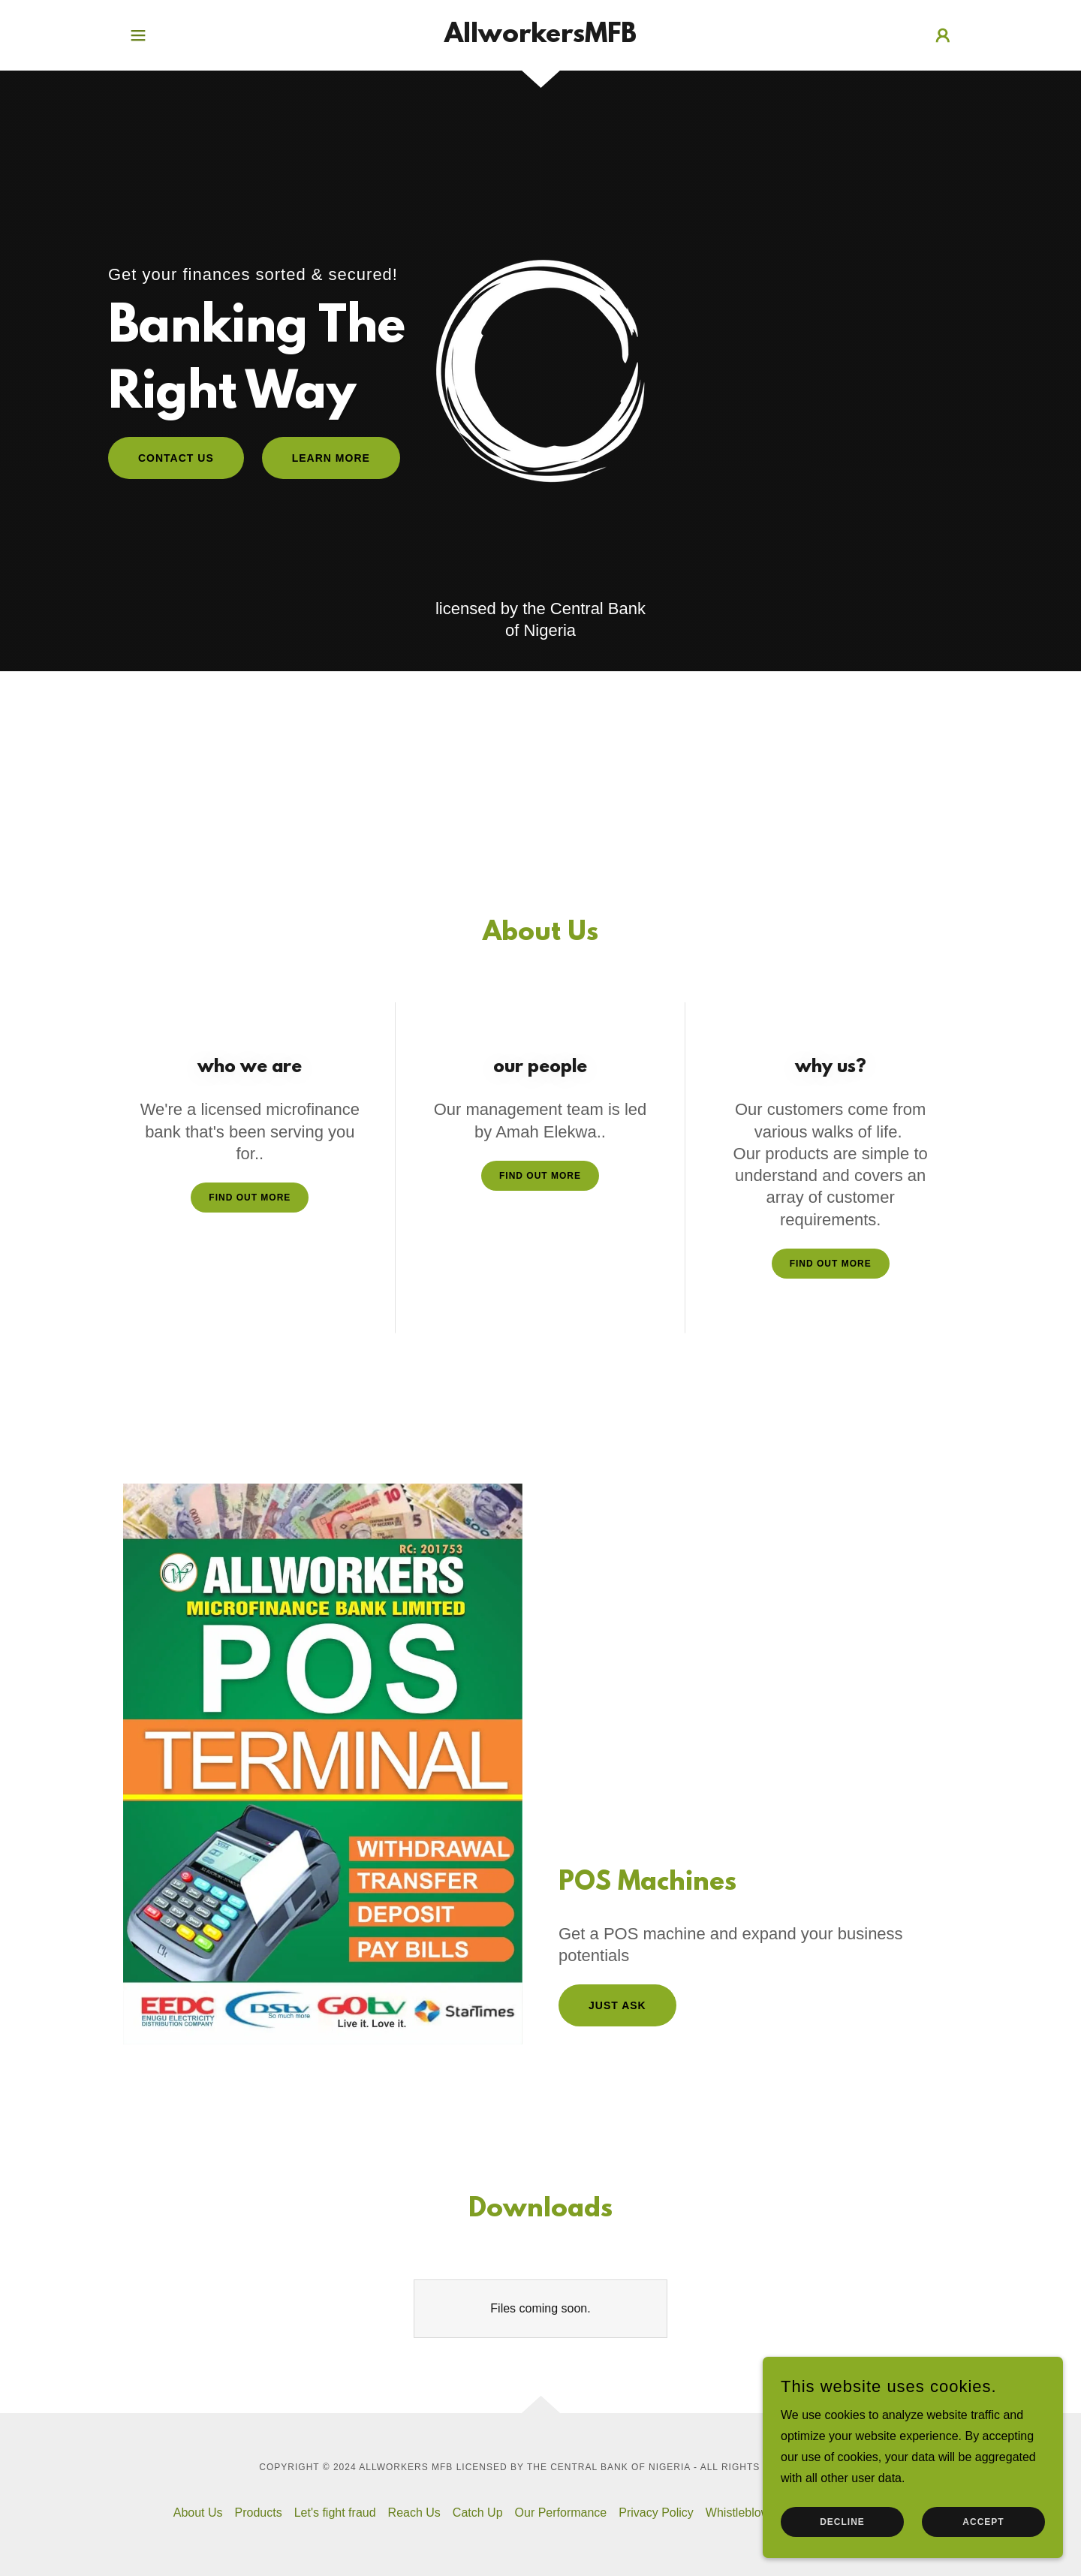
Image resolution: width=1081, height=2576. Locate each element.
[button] (138, 35)
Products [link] (258, 2512)
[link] (540, 38)
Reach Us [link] (414, 2512)
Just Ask (617, 2005)
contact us (176, 458)
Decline (842, 2522)
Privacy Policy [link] (656, 2512)
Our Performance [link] (561, 2512)
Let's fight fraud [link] (335, 2512)
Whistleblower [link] (743, 2512)
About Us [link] (198, 2512)
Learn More (331, 458)
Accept (983, 2522)
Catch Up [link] (478, 2512)
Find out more (250, 1197)
